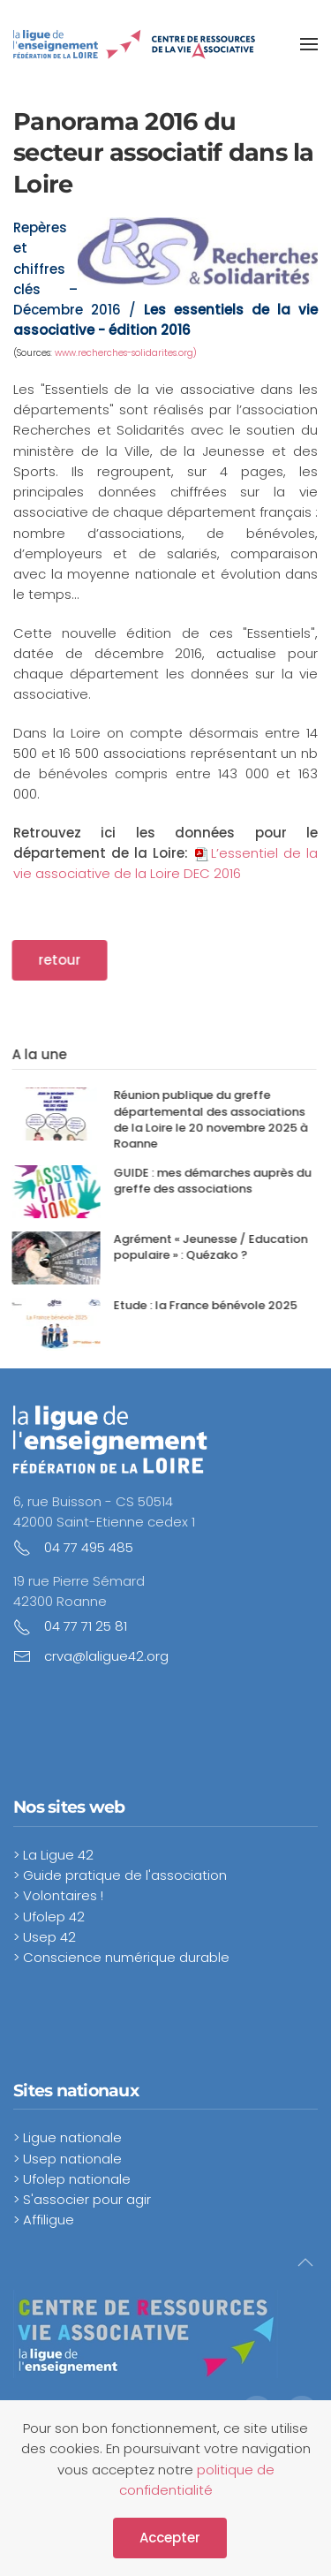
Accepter (169, 2537)
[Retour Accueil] (134, 44)
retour (51, 960)
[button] (309, 44)
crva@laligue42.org (106, 1656)
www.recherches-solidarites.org (124, 353)
